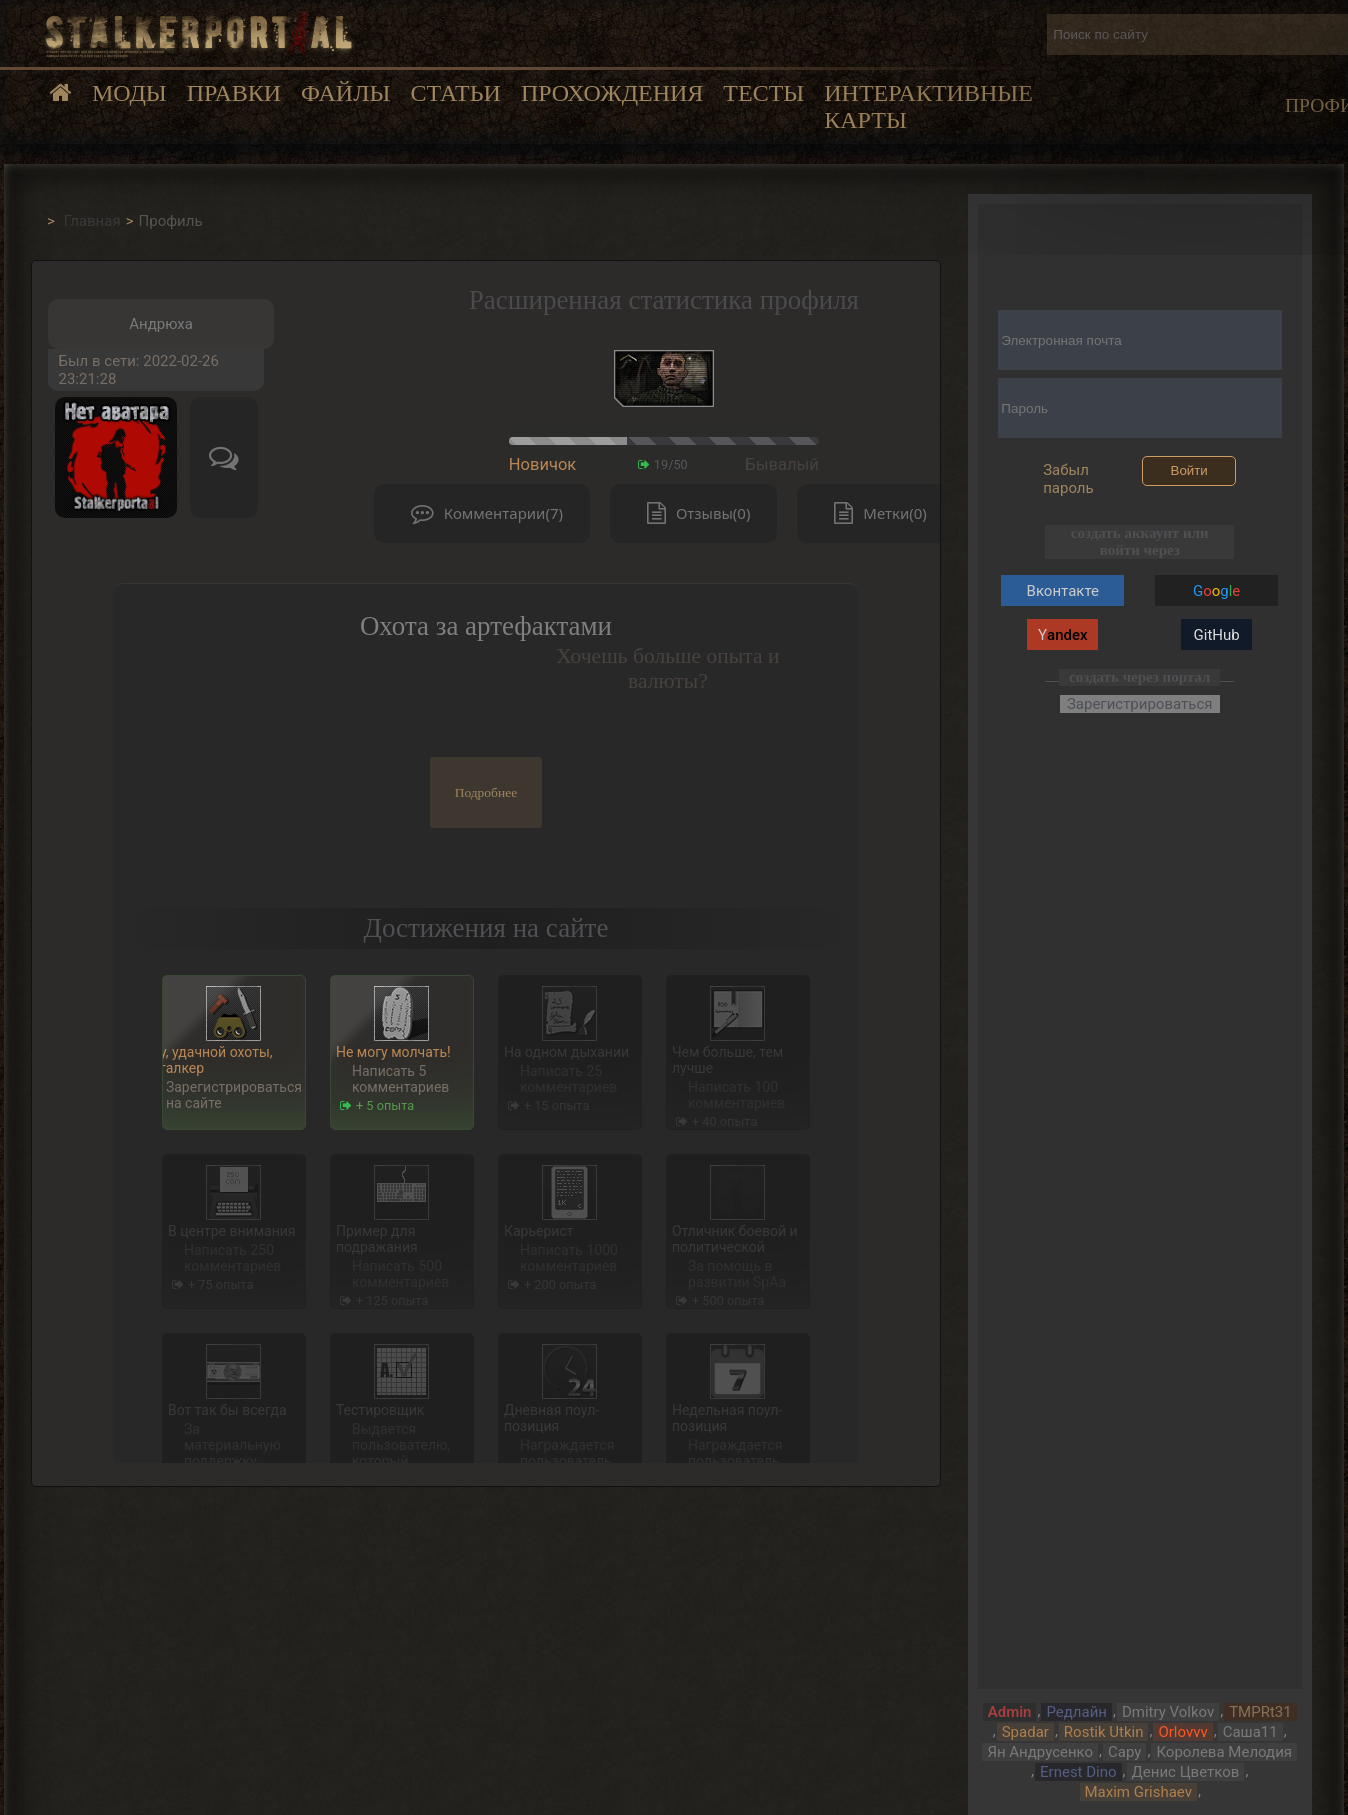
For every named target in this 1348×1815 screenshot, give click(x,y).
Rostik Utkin (1104, 1732)
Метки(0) (875, 513)
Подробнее (486, 792)
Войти (1189, 470)
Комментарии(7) (482, 513)
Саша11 (1250, 1732)
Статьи (455, 93)
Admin (1010, 1712)
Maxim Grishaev (1138, 1792)
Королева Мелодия (1224, 1752)
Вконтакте (1063, 591)
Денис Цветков (1186, 1772)
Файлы (345, 93)
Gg (1216, 591)
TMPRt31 (1260, 1712)
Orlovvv (1182, 1732)
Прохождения (612, 93)
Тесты (763, 93)
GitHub (1217, 635)
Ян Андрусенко (1040, 1752)
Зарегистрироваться (1140, 704)
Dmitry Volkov (1168, 1712)
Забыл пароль (1068, 479)
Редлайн (1076, 1712)
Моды (129, 93)
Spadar (1025, 1732)
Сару (1124, 1752)
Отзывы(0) (694, 513)
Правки (234, 93)
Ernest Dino (1078, 1772)
